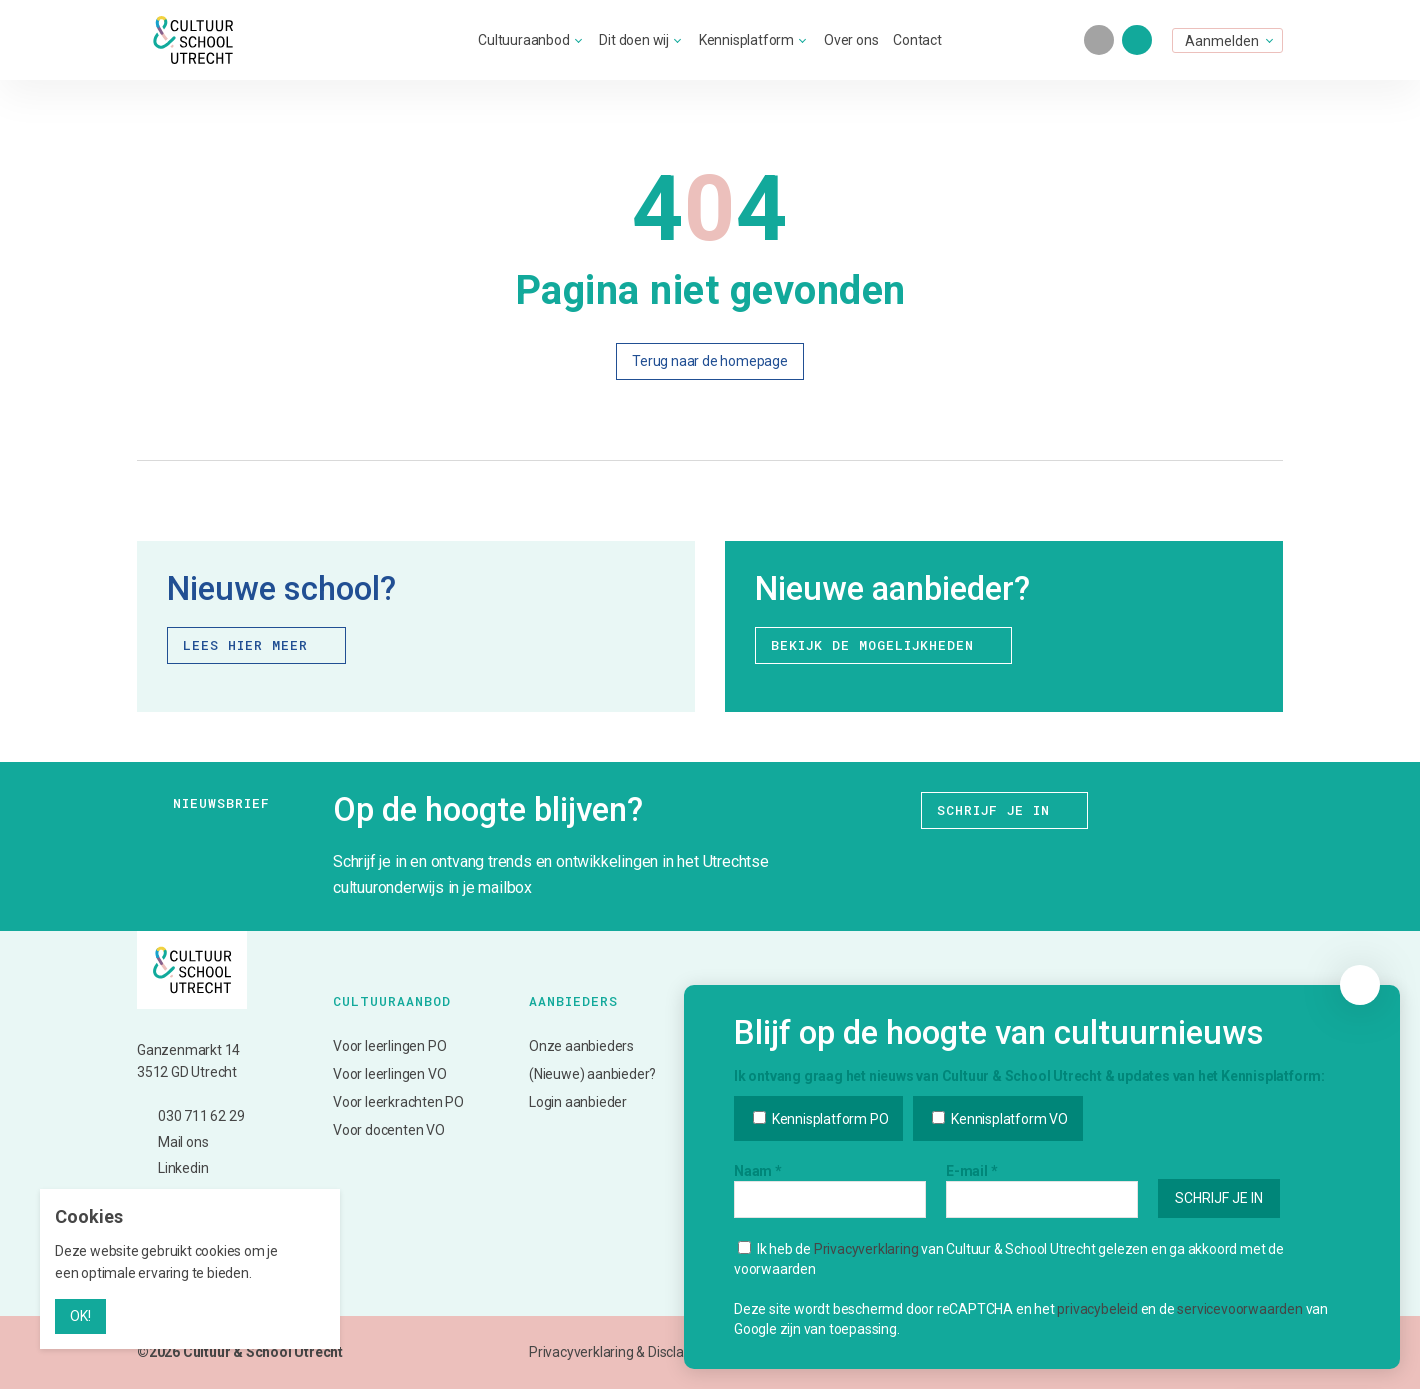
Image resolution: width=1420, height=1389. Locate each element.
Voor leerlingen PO (389, 1046)
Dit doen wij (634, 40)
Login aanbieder (578, 1102)
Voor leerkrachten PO (398, 1102)
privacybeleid (1097, 1347)
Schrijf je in (1006, 810)
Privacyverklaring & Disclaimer (620, 1352)
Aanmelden (1222, 41)
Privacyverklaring (866, 1287)
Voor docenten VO (389, 1130)
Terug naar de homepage (710, 361)
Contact (917, 40)
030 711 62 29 (190, 1116)
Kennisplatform (746, 40)
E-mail (971, 1209)
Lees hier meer (258, 645)
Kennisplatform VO (999, 1157)
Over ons (851, 40)
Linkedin (172, 1168)
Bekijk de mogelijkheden (885, 645)
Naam (758, 1209)
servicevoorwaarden (1239, 1347)
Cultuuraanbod (523, 40)
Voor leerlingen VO (389, 1074)
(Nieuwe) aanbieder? (592, 1074)
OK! (80, 1316)
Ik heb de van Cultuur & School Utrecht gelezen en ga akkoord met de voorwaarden (1009, 1297)
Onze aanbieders (581, 1046)
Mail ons (172, 1142)
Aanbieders (573, 1001)
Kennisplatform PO (820, 1157)
